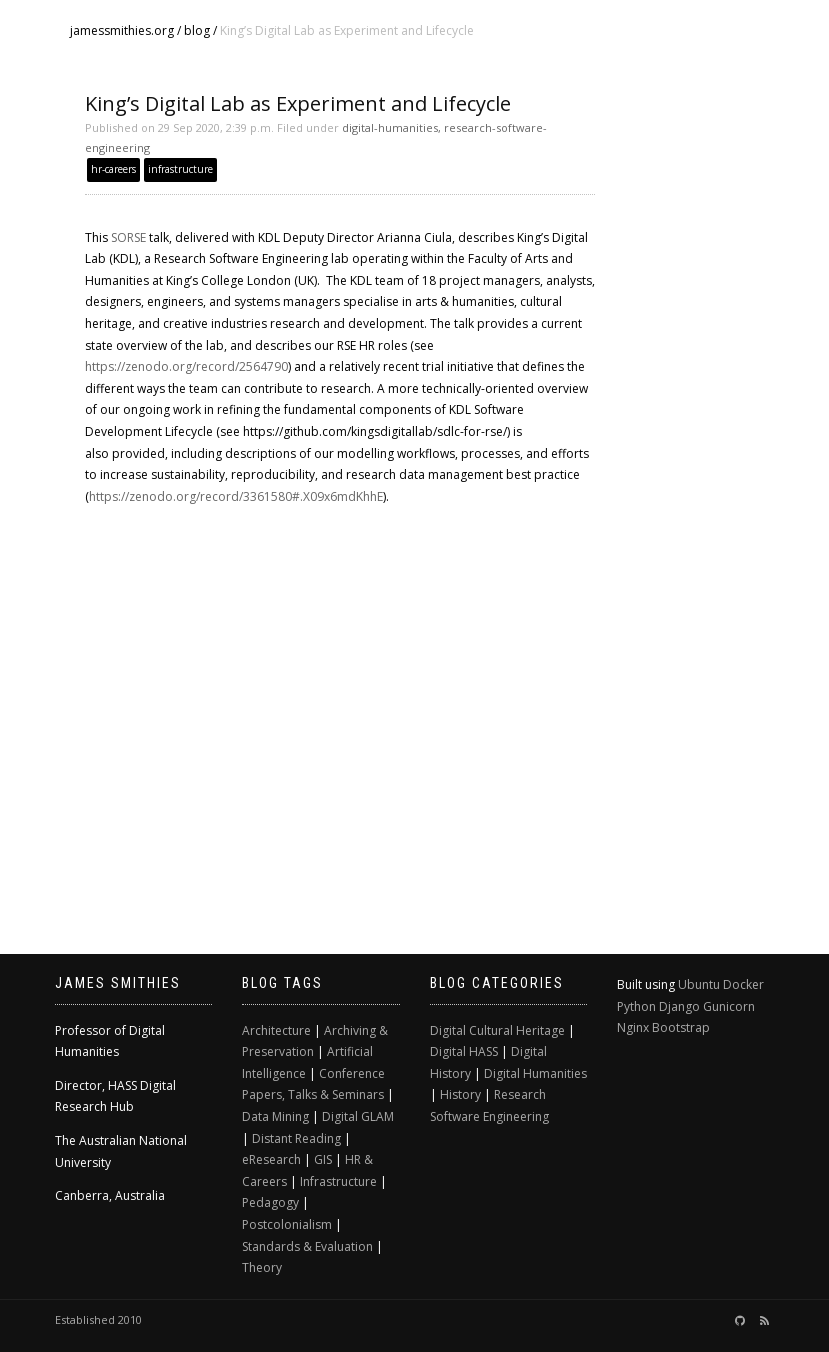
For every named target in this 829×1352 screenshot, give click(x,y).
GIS (323, 1159)
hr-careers (113, 169)
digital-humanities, (391, 127)
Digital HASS (464, 1051)
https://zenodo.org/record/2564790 (186, 366)
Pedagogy (270, 1202)
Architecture (276, 1030)
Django (679, 1006)
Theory (262, 1267)
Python (636, 1006)
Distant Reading (296, 1138)
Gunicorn (729, 1006)
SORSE (128, 237)
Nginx (633, 1027)
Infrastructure (338, 1181)
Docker (743, 984)
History (460, 1094)
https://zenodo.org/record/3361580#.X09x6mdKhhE (236, 496)
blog (197, 30)
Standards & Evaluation (307, 1246)
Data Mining (275, 1116)
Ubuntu (699, 984)
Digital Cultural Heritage (497, 1030)
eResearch (271, 1159)
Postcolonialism (287, 1224)
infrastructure (180, 169)
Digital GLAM (358, 1116)
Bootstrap (681, 1027)
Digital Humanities (535, 1073)
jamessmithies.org (122, 30)
